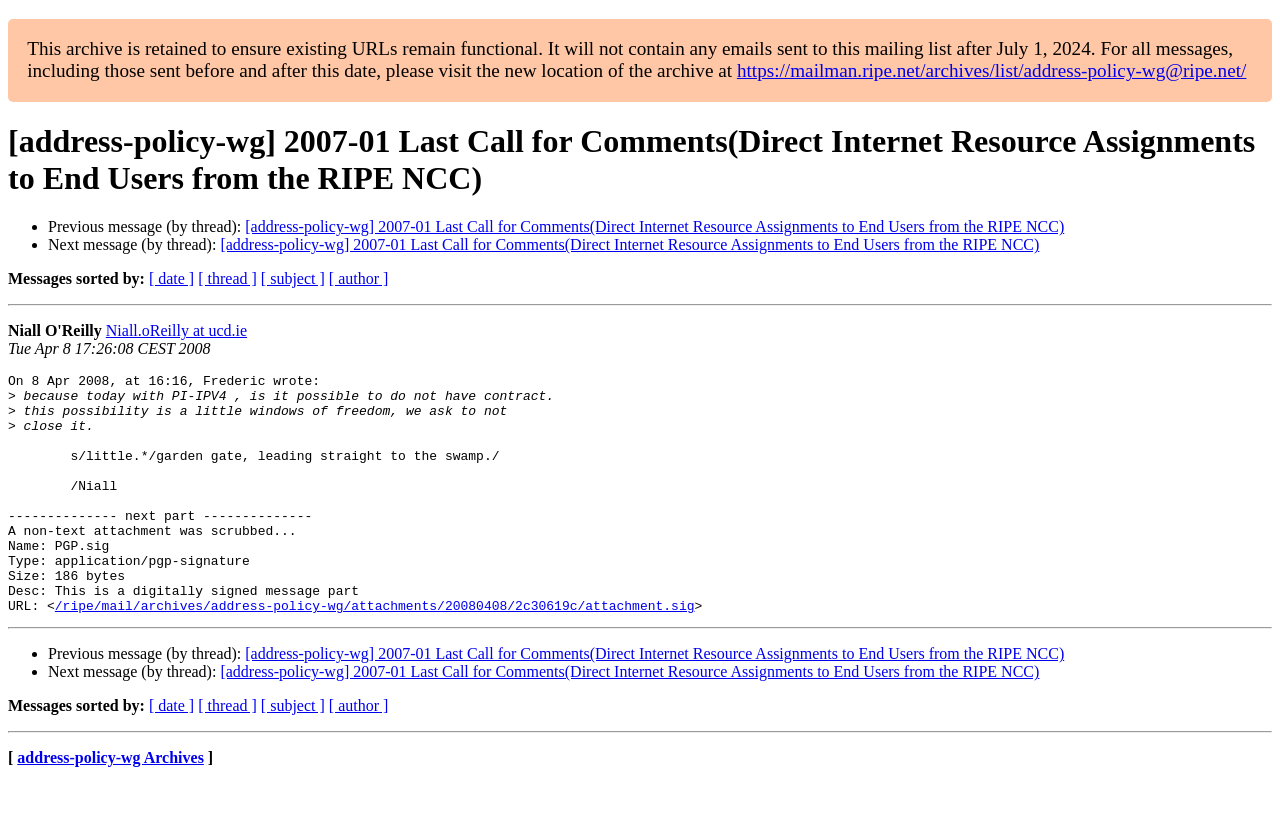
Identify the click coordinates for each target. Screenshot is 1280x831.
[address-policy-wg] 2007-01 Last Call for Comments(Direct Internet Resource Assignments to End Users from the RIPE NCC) (654, 226)
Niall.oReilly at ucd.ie (176, 330)
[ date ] (171, 278)
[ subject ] (293, 278)
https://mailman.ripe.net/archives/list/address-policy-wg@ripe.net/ (992, 70)
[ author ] (359, 278)
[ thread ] (227, 278)
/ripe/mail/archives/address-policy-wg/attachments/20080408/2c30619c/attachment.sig (375, 653)
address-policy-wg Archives (110, 805)
